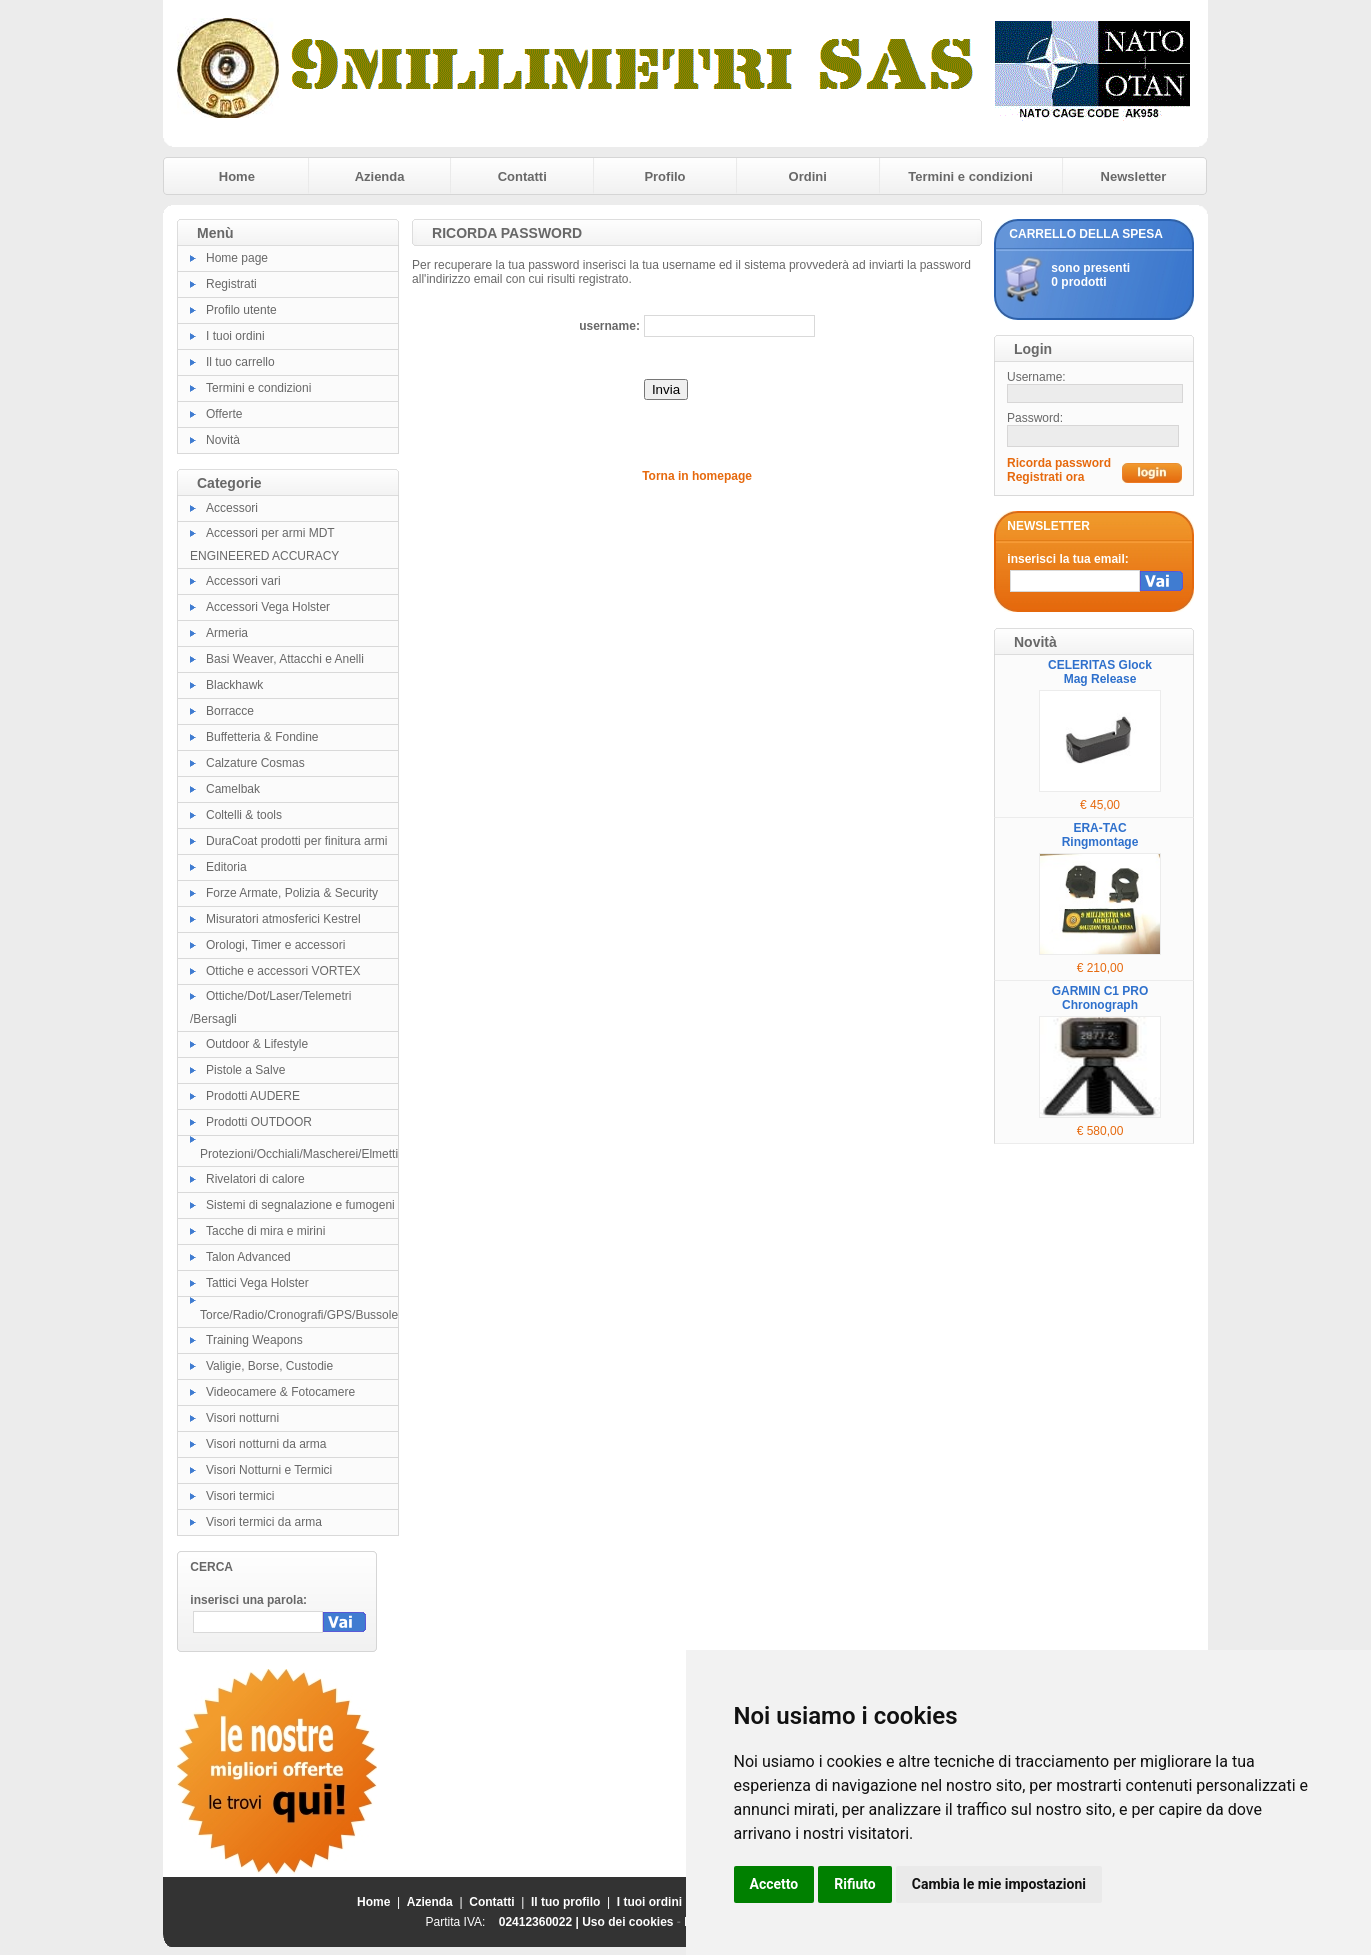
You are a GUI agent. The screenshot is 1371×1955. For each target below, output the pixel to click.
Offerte (224, 414)
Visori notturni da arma (266, 1444)
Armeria (227, 633)
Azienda (380, 176)
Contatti (522, 176)
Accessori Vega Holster (268, 607)
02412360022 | (540, 1922)
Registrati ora (1045, 477)
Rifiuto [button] (855, 1884)
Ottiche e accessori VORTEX (283, 971)
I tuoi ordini (235, 336)
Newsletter (1134, 176)
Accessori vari (243, 581)
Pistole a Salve (245, 1070)
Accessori (232, 508)
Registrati (231, 284)
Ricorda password (1059, 463)
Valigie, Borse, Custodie (269, 1366)
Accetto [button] (774, 1884)
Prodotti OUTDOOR (259, 1122)
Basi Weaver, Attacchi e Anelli (285, 659)
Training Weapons (254, 1340)
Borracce (230, 711)
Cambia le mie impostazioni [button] (999, 1884)
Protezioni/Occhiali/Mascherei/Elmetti (299, 1154)
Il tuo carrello (240, 362)
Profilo (664, 176)
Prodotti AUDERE (253, 1096)
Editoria (226, 867)
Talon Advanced (248, 1257)
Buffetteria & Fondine (262, 737)
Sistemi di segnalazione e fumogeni (300, 1205)
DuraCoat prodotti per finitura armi (296, 841)
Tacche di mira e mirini (265, 1231)
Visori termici (240, 1496)
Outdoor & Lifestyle (257, 1044)
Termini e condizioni (970, 176)
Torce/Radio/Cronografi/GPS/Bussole (299, 1315)
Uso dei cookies (627, 1922)
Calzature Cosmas (255, 763)
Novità (223, 440)
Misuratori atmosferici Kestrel (283, 919)
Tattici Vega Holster (257, 1283)
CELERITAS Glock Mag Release (1100, 672)
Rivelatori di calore (255, 1179)
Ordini (808, 176)
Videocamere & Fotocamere (280, 1392)
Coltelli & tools (244, 815)
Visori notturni (242, 1418)
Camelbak (233, 789)
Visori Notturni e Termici (269, 1470)
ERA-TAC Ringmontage (1100, 835)
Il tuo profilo (565, 1902)
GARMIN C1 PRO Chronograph (1100, 998)
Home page (237, 258)
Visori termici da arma (264, 1522)
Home (237, 176)
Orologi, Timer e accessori (275, 945)
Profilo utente (241, 310)
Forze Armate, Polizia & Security (292, 893)
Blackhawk (234, 685)
